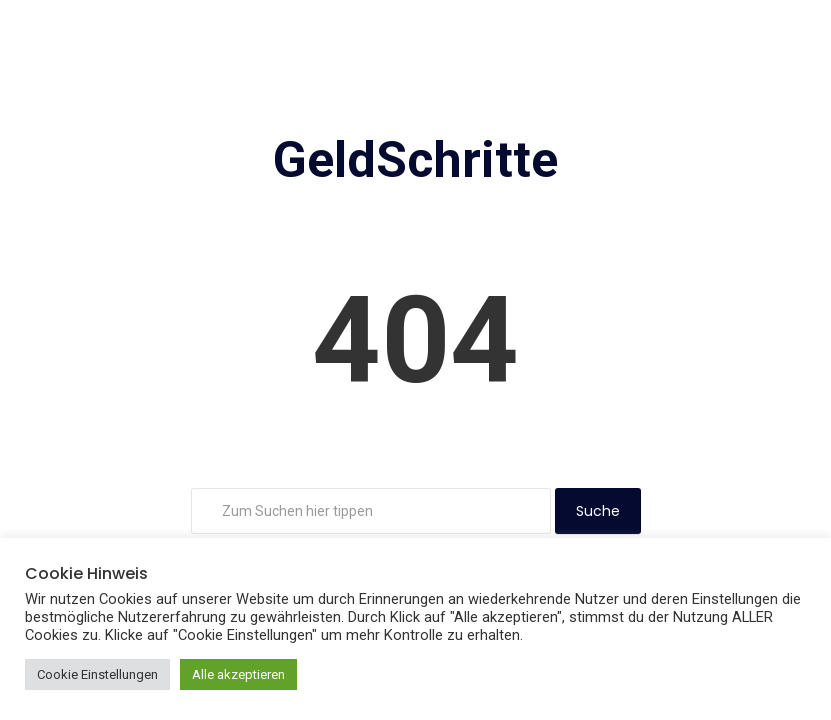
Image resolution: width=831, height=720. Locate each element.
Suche (598, 511)
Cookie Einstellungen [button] (97, 674)
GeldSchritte (415, 160)
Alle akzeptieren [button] (238, 674)
